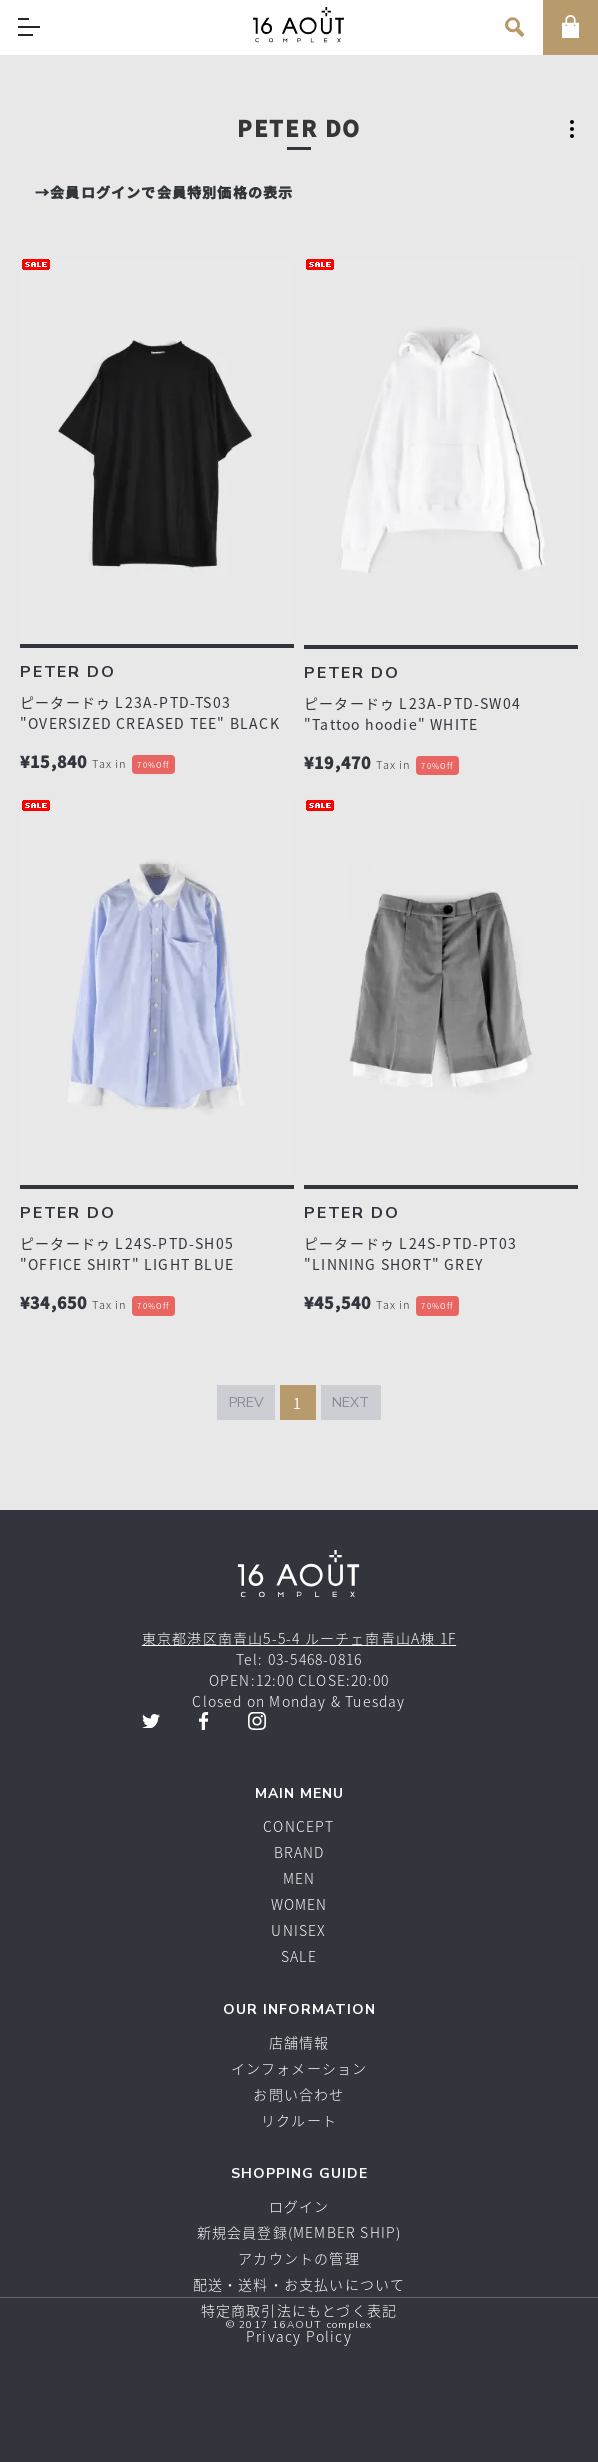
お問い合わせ (298, 2094)
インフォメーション (299, 2068)
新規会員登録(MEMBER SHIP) (299, 2232)
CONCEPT (298, 1826)
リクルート (299, 2120)
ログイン (299, 2206)
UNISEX (298, 1930)
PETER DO (67, 672)
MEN (299, 1878)
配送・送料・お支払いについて (299, 2284)
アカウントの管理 (299, 2258)
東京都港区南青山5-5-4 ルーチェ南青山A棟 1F (299, 1638)
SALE (299, 1956)
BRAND (299, 1852)
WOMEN (299, 1904)
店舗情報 (299, 2042)
